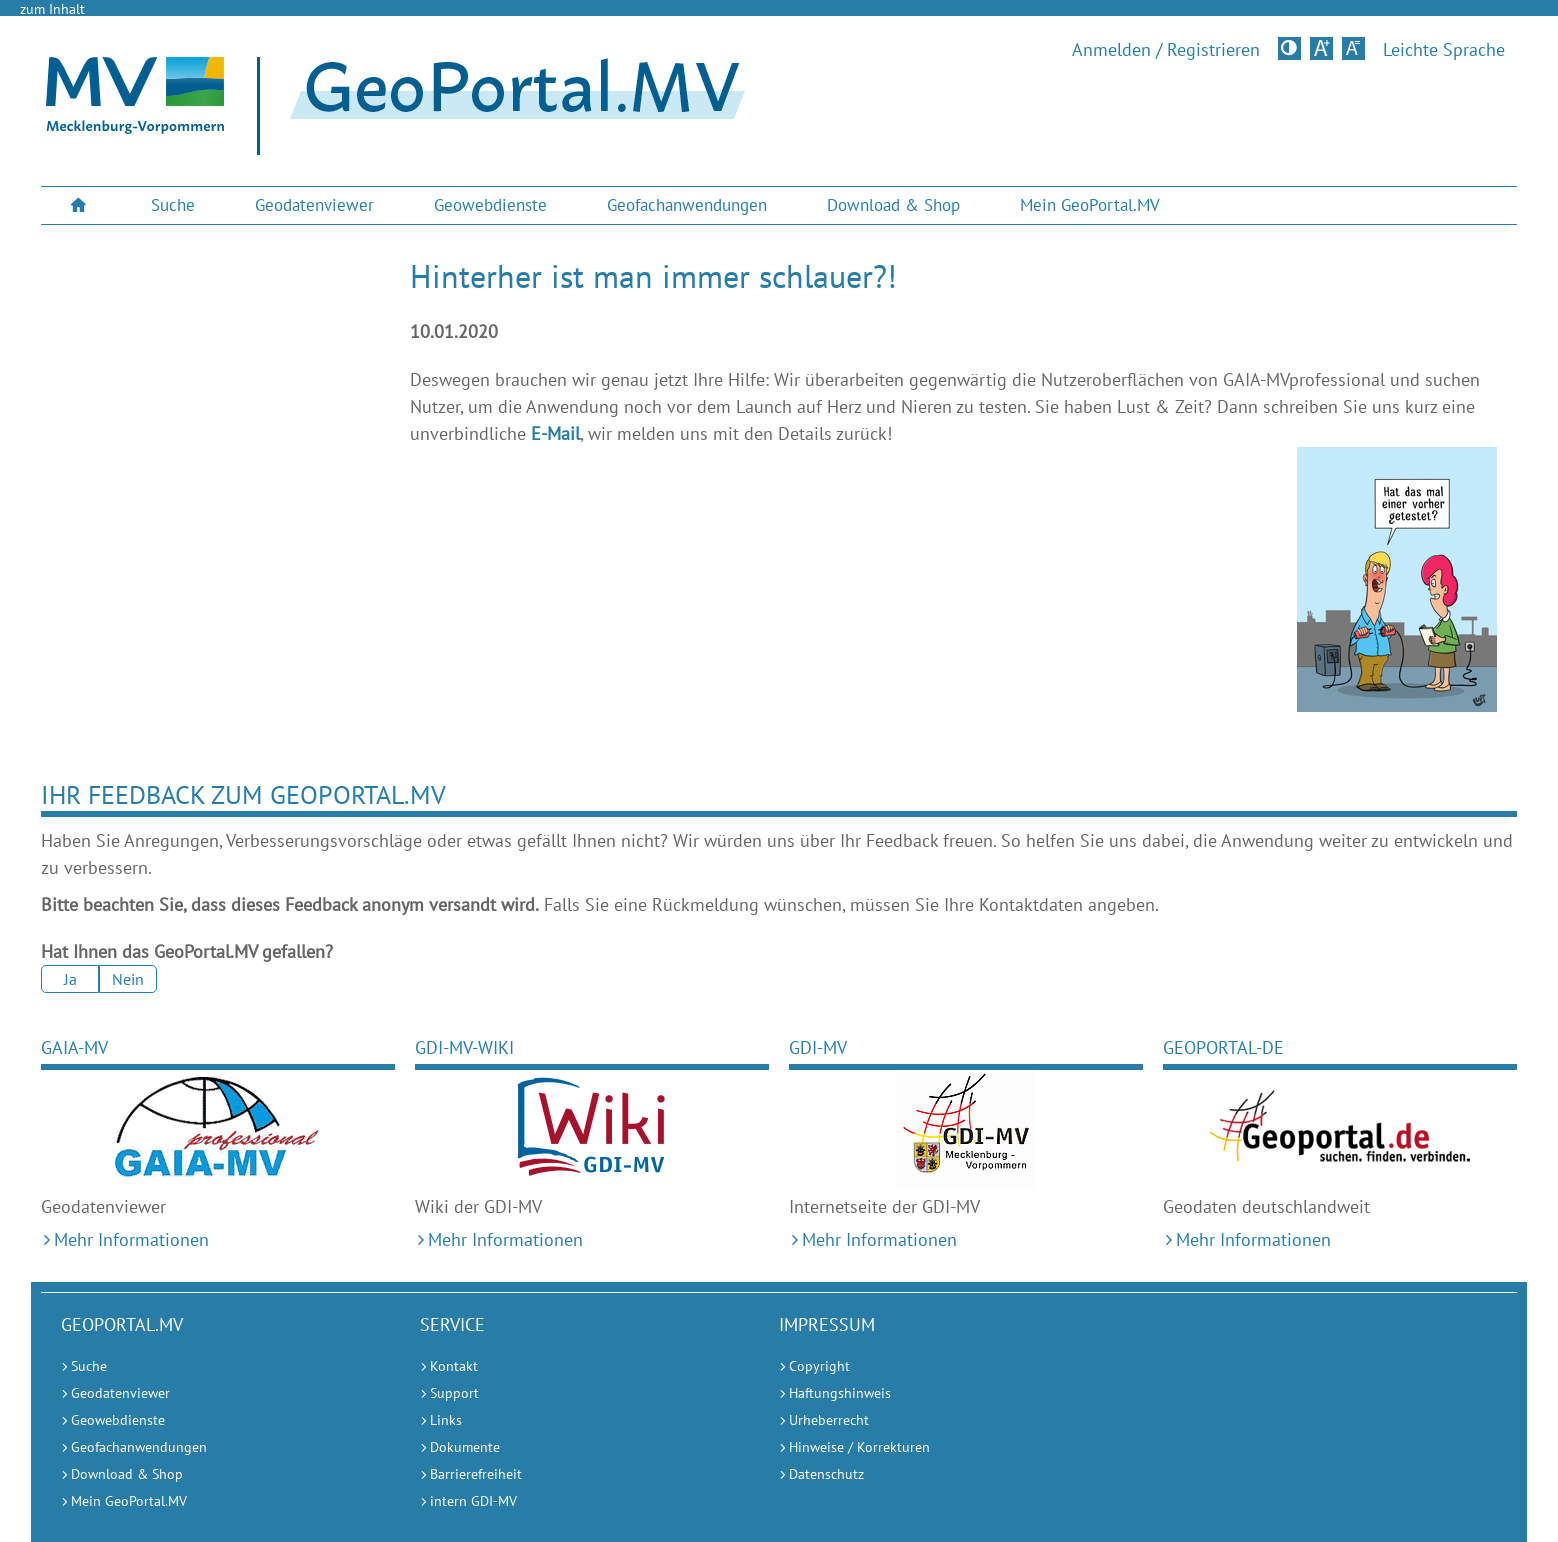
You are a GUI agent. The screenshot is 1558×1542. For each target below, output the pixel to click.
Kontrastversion (1291, 48)
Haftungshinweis (840, 1393)
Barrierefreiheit (476, 1474)
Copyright (819, 1366)
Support (454, 1393)
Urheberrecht (829, 1420)
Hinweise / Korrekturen (859, 1447)
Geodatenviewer (314, 205)
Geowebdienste (490, 205)
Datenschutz (826, 1474)
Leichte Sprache (1444, 50)
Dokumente (465, 1447)
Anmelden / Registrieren (1166, 50)
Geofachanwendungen (687, 205)
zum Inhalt (52, 9)
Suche (173, 205)
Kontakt (454, 1366)
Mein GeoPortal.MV (1090, 205)
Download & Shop (893, 205)
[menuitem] (81, 205)
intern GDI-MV (473, 1501)
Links (446, 1420)
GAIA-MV (74, 1047)
